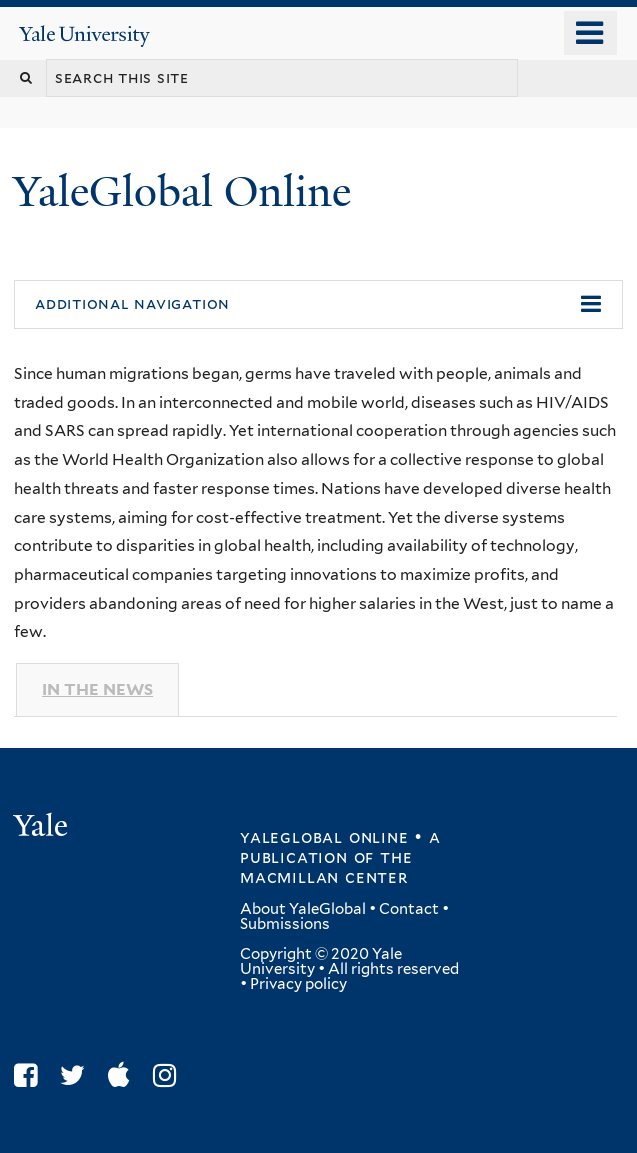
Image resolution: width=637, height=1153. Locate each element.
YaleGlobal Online (182, 191)
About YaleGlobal (303, 909)
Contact (409, 909)
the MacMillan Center (326, 867)
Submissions (285, 924)
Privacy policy (298, 984)
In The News (97, 689)
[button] (318, 305)
